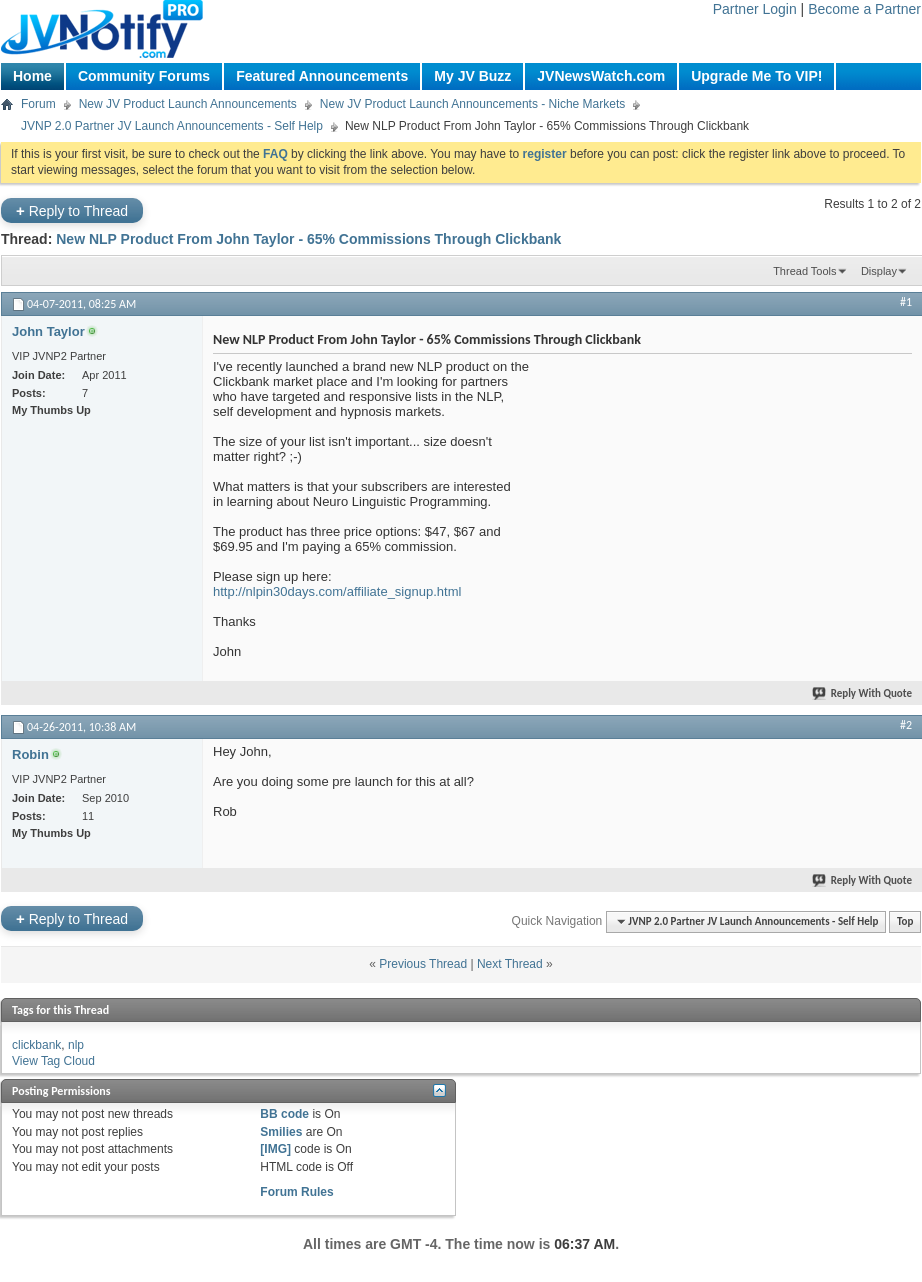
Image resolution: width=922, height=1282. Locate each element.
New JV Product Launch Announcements (188, 104)
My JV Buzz (472, 76)
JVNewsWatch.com (601, 76)
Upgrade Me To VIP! (756, 76)
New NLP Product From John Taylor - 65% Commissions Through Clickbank (308, 239)
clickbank (36, 1045)
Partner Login (755, 9)
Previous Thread (423, 964)
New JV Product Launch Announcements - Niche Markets (472, 104)
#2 (906, 725)
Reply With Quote (863, 693)
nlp (76, 1045)
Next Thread (510, 964)
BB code (284, 1114)
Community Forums (144, 76)
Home (32, 76)
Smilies (281, 1132)
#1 (906, 302)
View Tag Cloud (53, 1061)
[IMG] (275, 1149)
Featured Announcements (322, 76)
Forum (38, 104)
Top (905, 921)
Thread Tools (804, 271)
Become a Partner (864, 9)
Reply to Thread (72, 210)
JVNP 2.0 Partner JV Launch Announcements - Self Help (172, 126)
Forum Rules (296, 1192)
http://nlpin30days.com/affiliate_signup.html (337, 591)
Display (879, 271)
